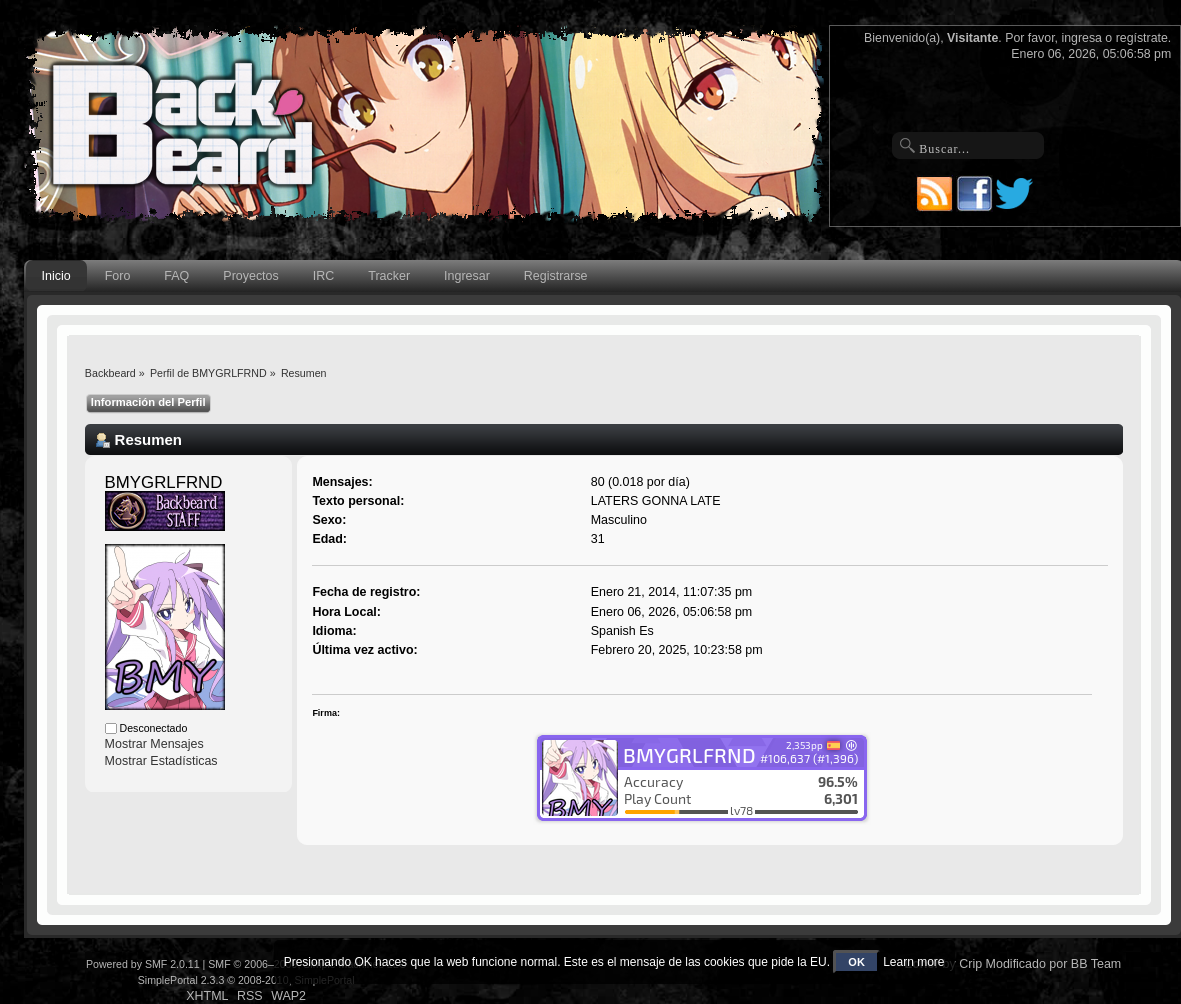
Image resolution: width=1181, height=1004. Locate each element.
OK (856, 962)
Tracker (389, 276)
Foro (118, 276)
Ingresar (467, 276)
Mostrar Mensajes (154, 744)
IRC (323, 276)
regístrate (1142, 38)
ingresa (1081, 38)
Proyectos (250, 276)
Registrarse (556, 276)
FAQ (176, 276)
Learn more (913, 962)
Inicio (56, 276)
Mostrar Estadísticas (161, 761)
